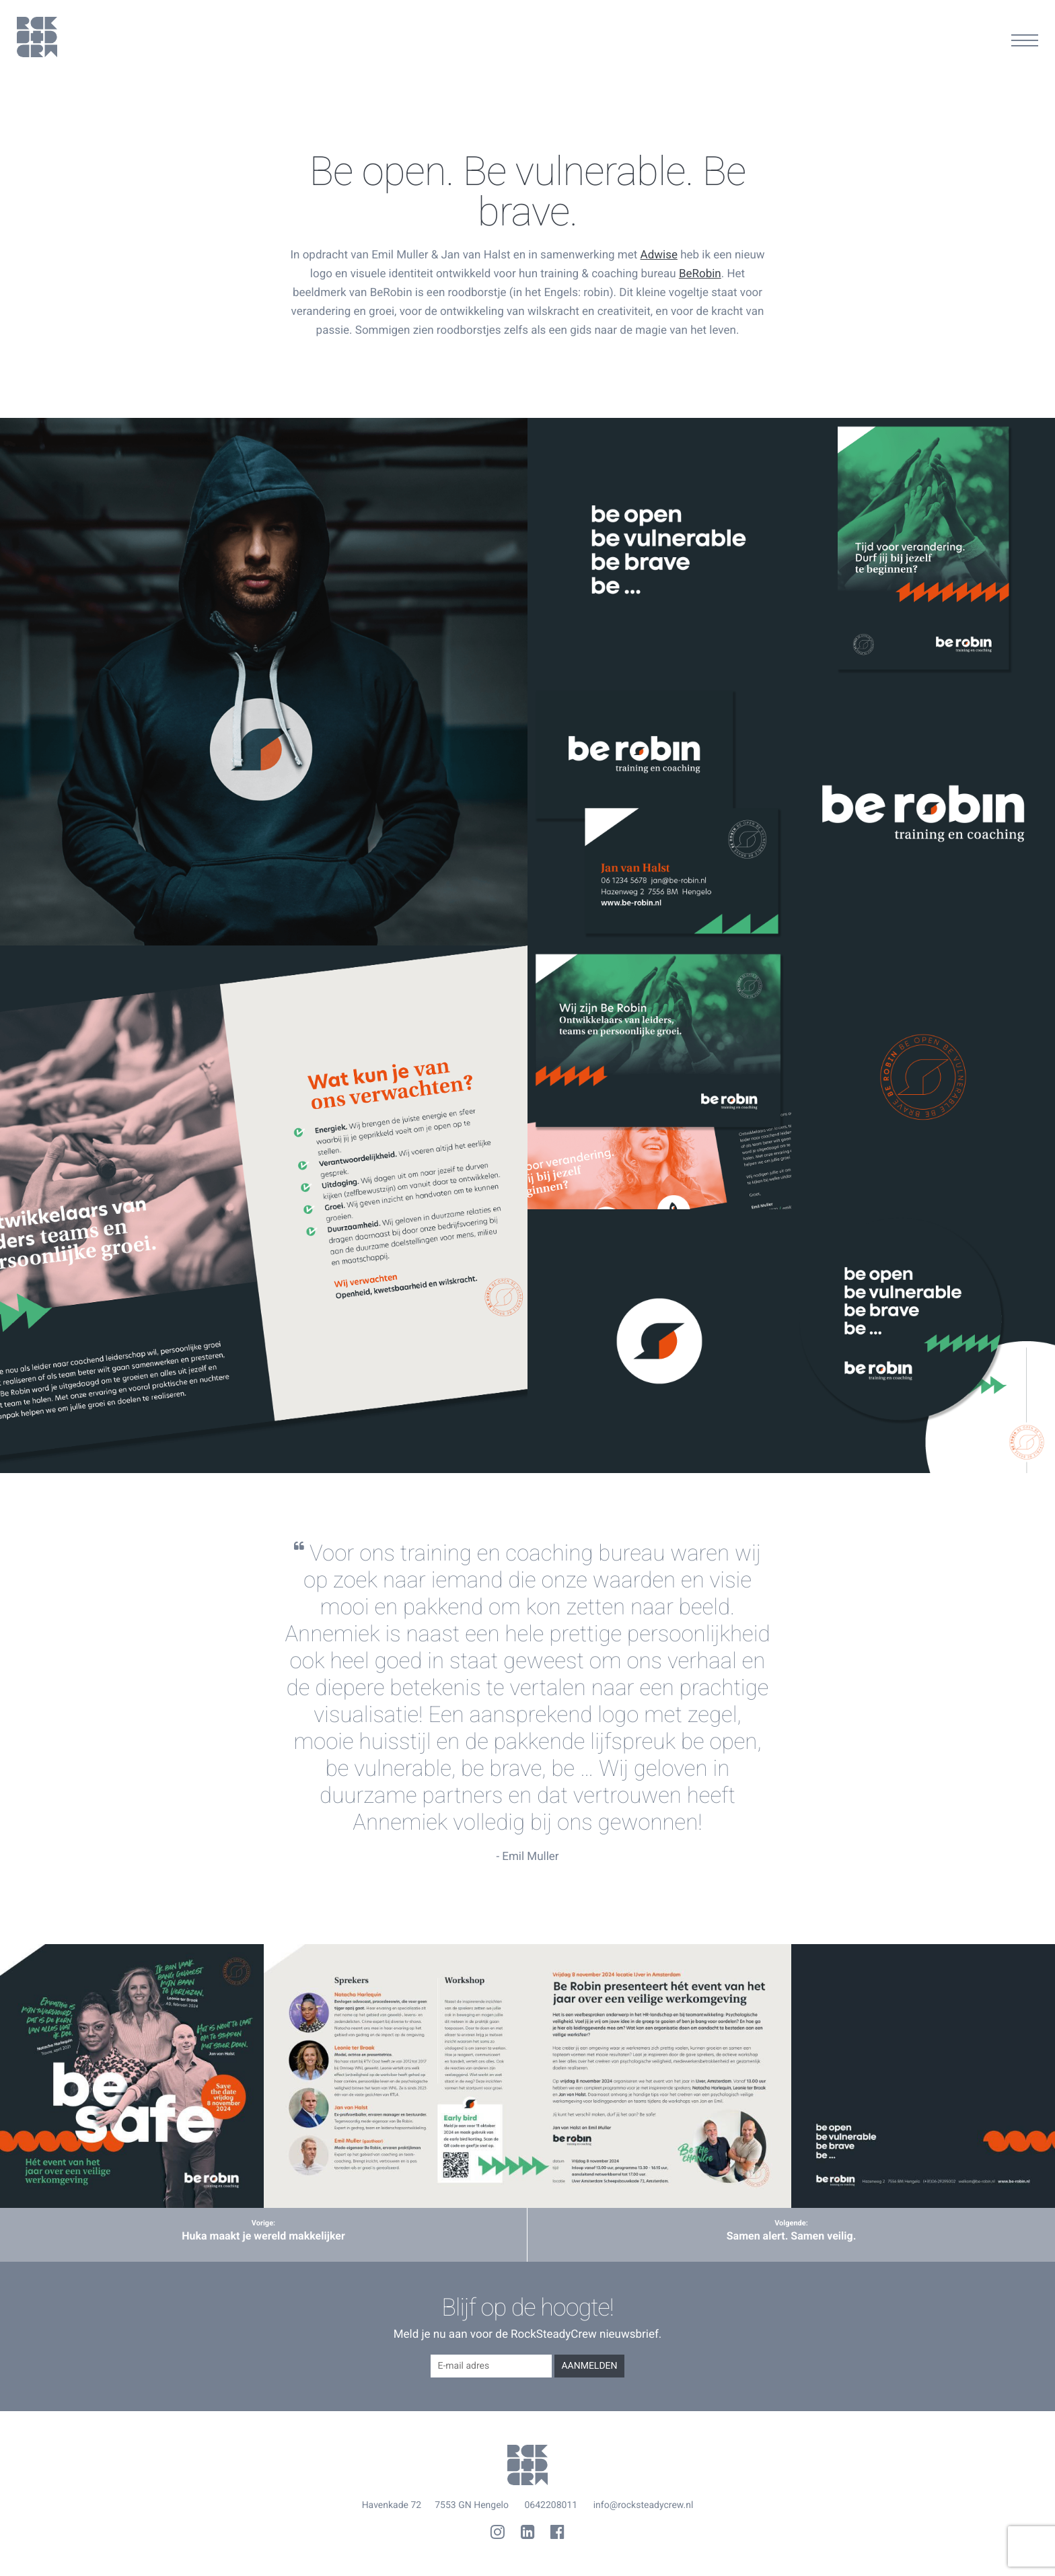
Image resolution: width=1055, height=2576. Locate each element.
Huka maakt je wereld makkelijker (263, 2235)
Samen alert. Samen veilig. (792, 2235)
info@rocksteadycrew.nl (643, 2505)
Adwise (659, 255)
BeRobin (700, 274)
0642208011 (550, 2505)
